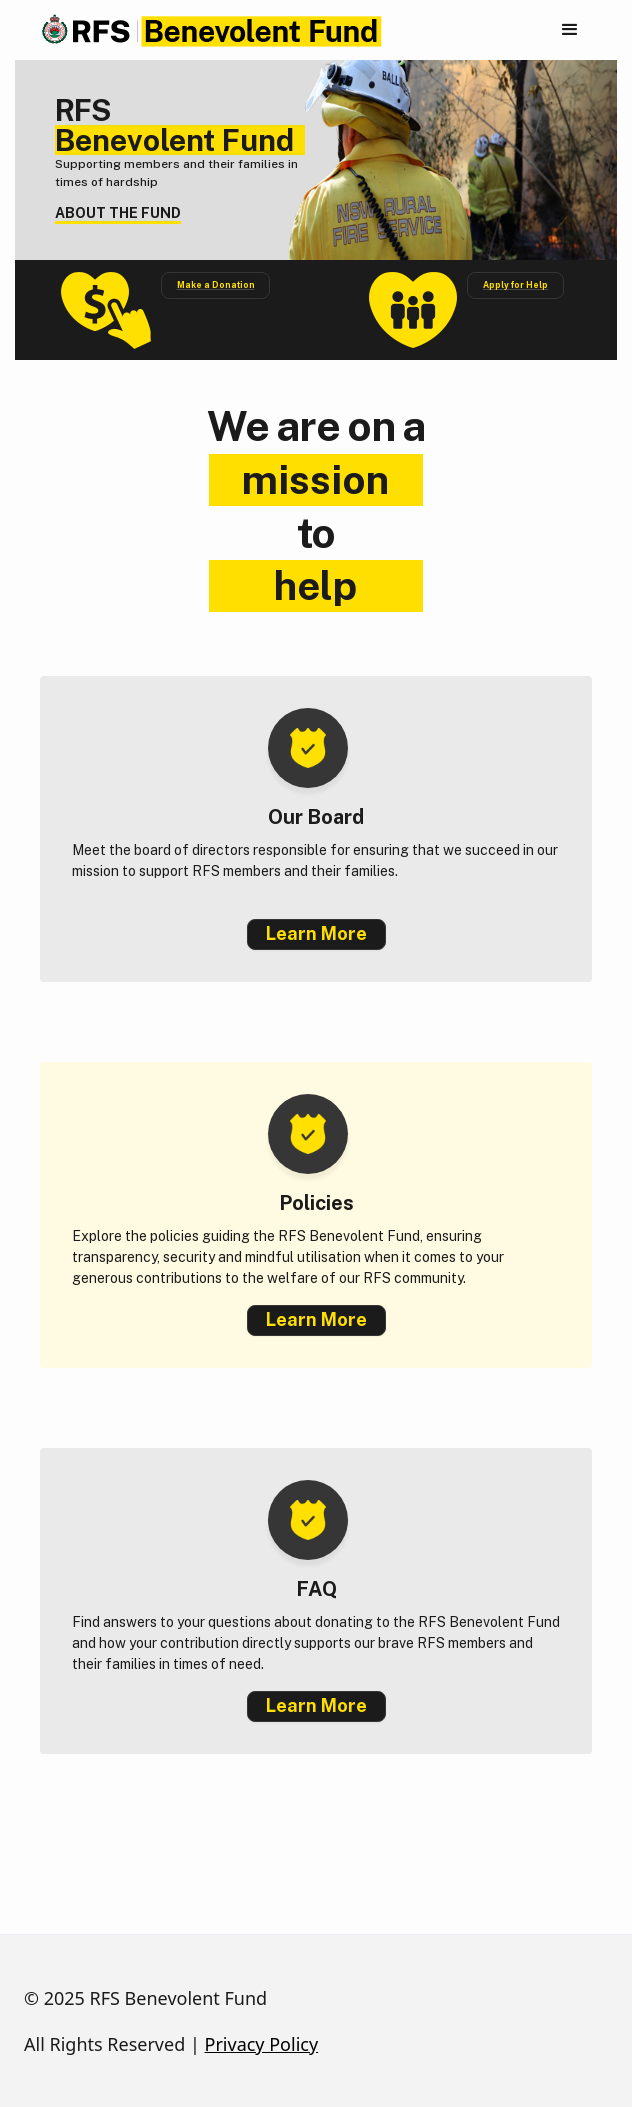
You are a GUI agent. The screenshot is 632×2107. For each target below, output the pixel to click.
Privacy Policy (262, 2044)
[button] (570, 30)
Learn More (316, 933)
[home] (207, 30)
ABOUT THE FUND (118, 213)
